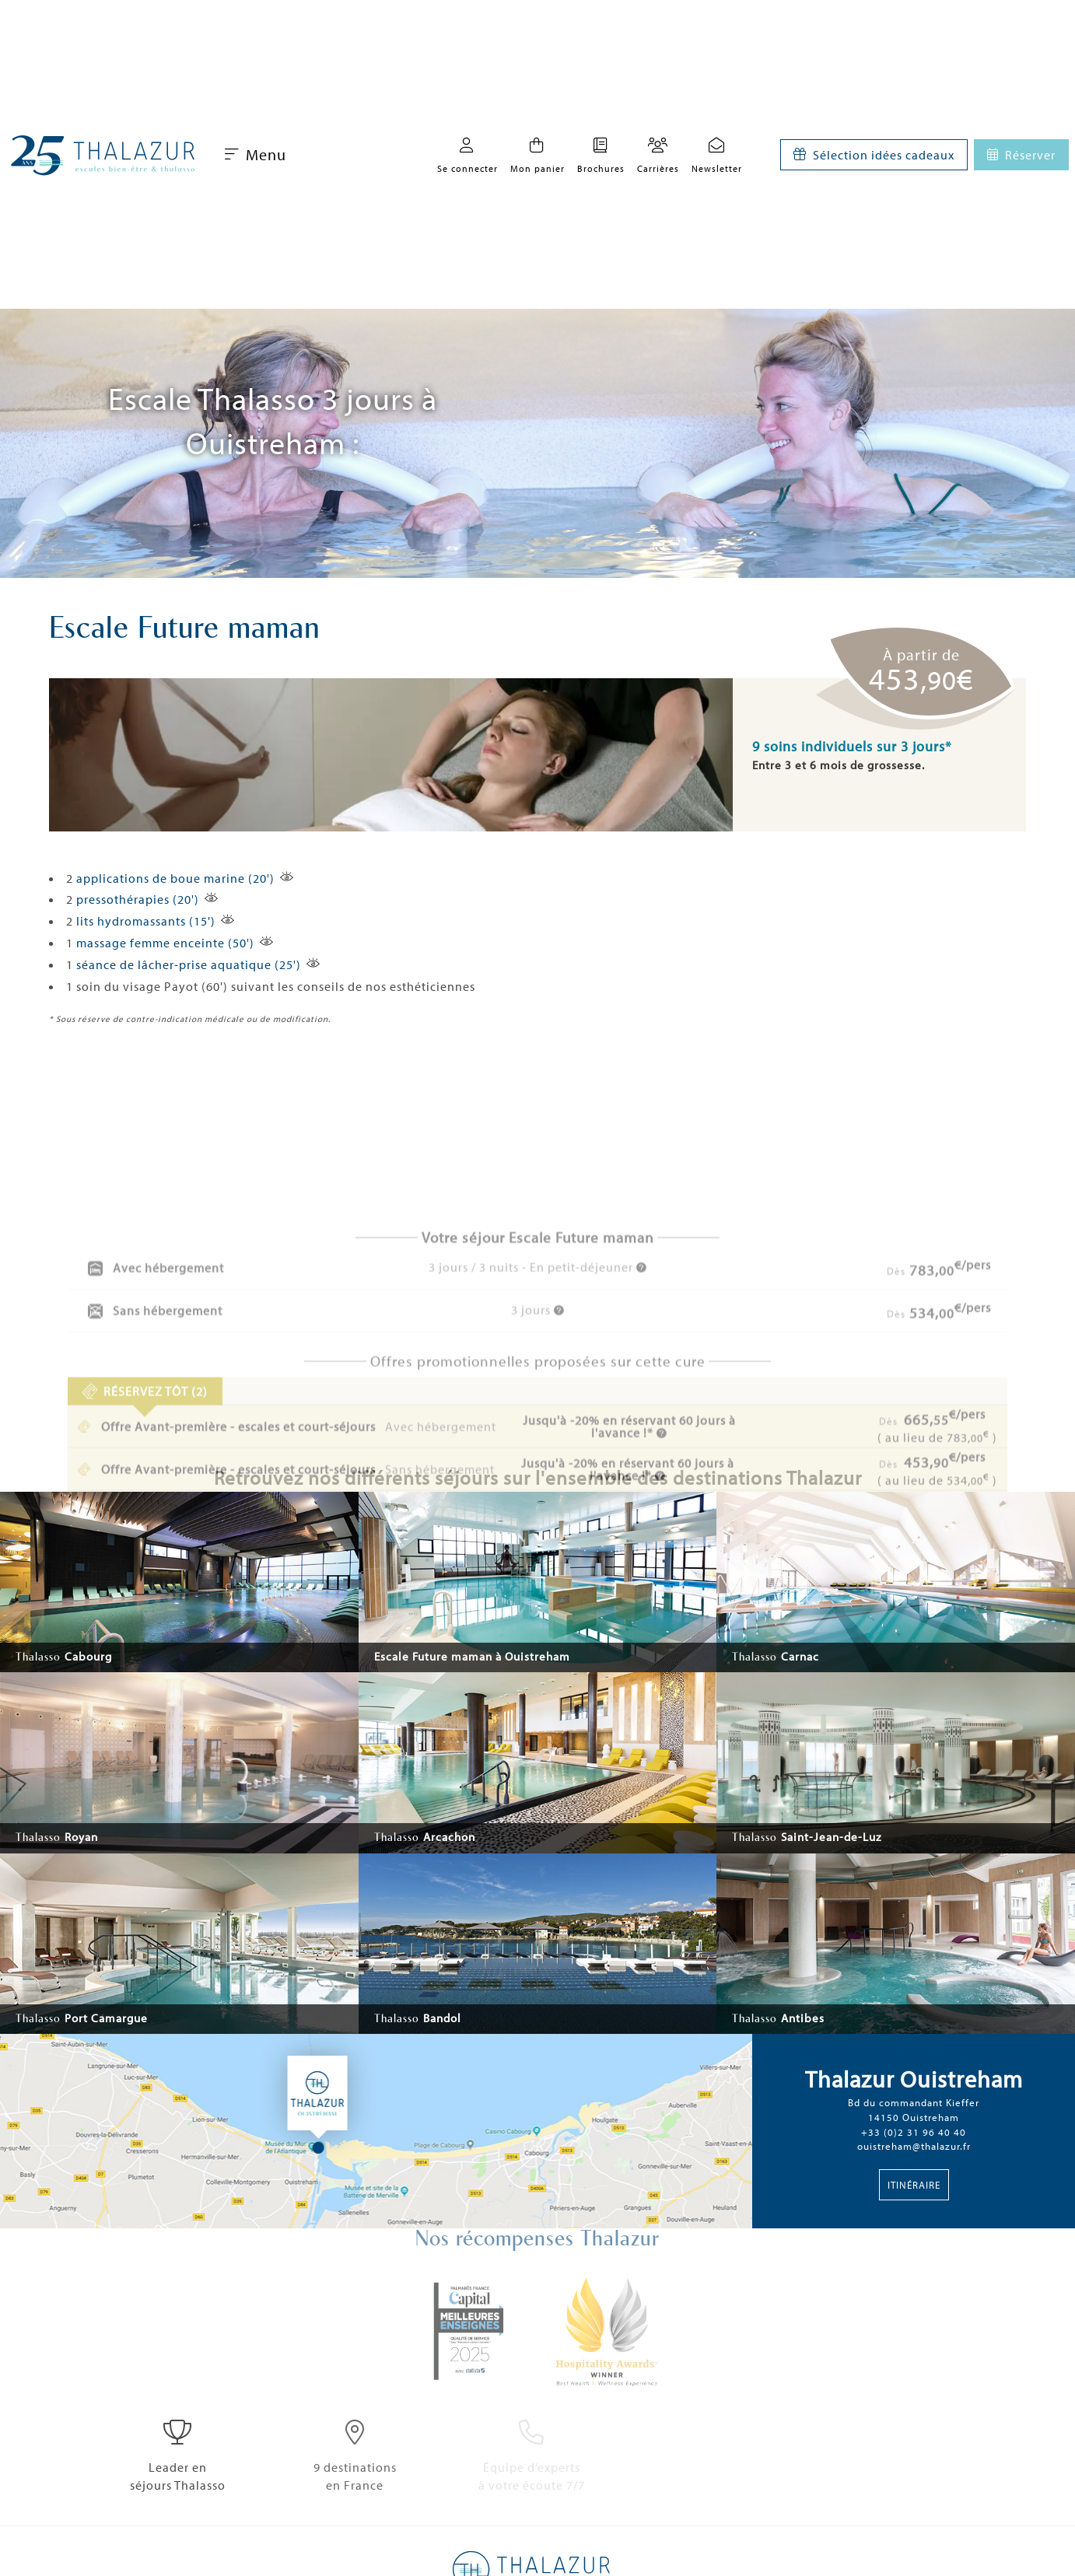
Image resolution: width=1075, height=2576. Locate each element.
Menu (255, 154)
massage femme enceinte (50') (165, 942)
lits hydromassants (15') (145, 921)
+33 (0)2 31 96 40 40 (913, 2132)
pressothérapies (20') (137, 899)
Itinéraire (914, 2185)
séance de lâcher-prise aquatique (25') (188, 964)
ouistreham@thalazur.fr (914, 2146)
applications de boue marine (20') (175, 878)
